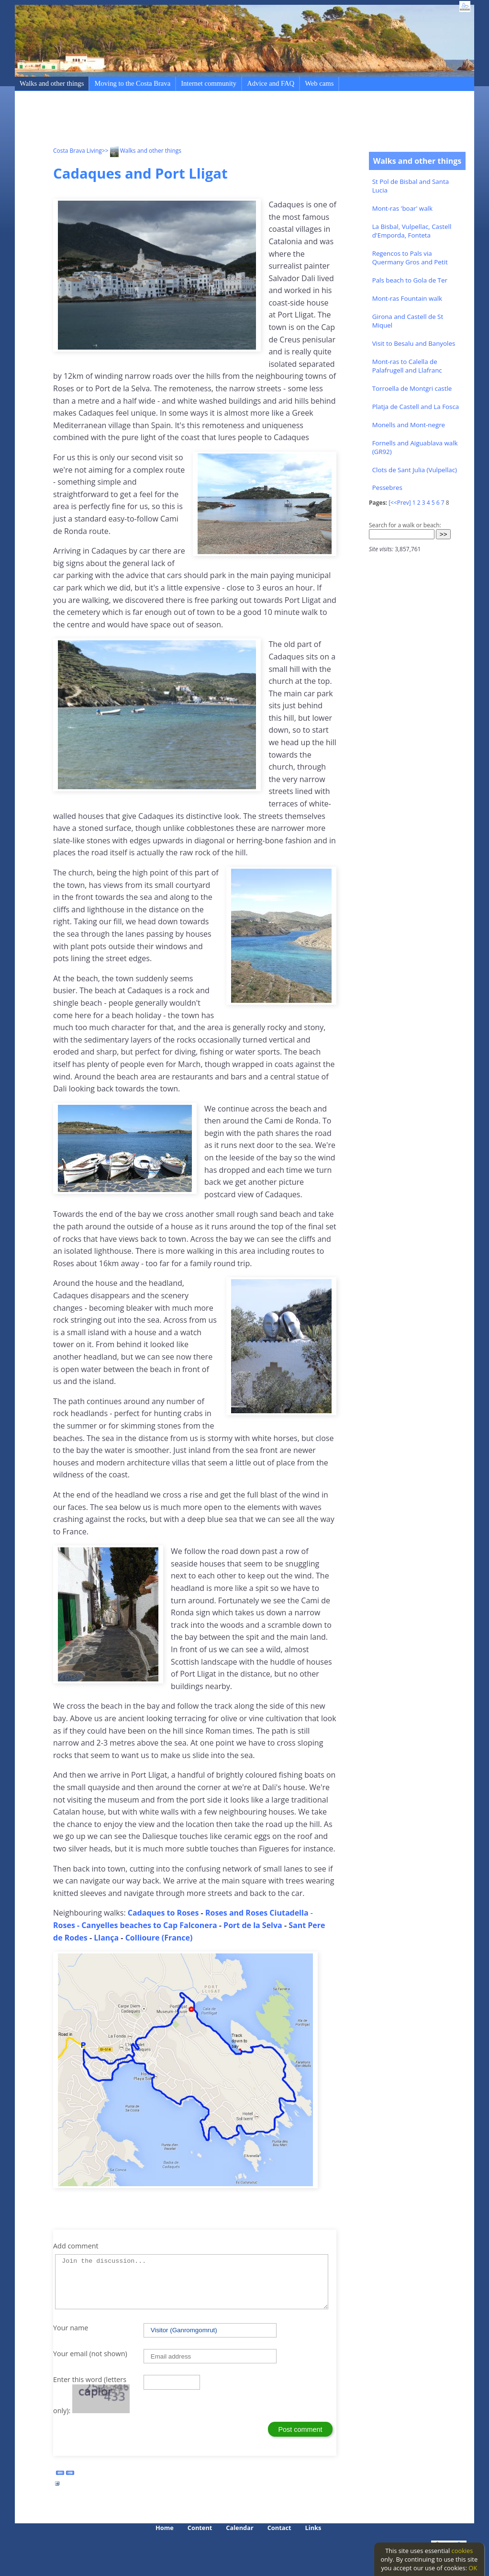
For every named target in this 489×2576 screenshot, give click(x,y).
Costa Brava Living (77, 151)
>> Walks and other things (141, 151)
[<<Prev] (400, 503)
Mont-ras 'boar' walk (402, 208)
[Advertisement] (227, 120)
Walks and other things (52, 83)
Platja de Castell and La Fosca (415, 406)
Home (165, 2527)
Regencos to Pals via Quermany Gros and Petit (410, 257)
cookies (462, 2550)
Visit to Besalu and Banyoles (414, 343)
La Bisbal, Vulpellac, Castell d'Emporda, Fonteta (412, 230)
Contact (279, 2527)
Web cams (319, 83)
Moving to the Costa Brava (132, 83)
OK (472, 2568)
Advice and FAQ (270, 83)
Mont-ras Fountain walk (407, 298)
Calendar (239, 2527)
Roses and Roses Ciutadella (257, 1912)
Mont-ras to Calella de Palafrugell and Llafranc (407, 365)
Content (200, 2527)
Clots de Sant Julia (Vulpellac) (414, 469)
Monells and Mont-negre (408, 424)
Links (313, 2527)
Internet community (208, 83)
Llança (107, 1937)
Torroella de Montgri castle (412, 388)
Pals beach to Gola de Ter (409, 280)
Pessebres (387, 487)
